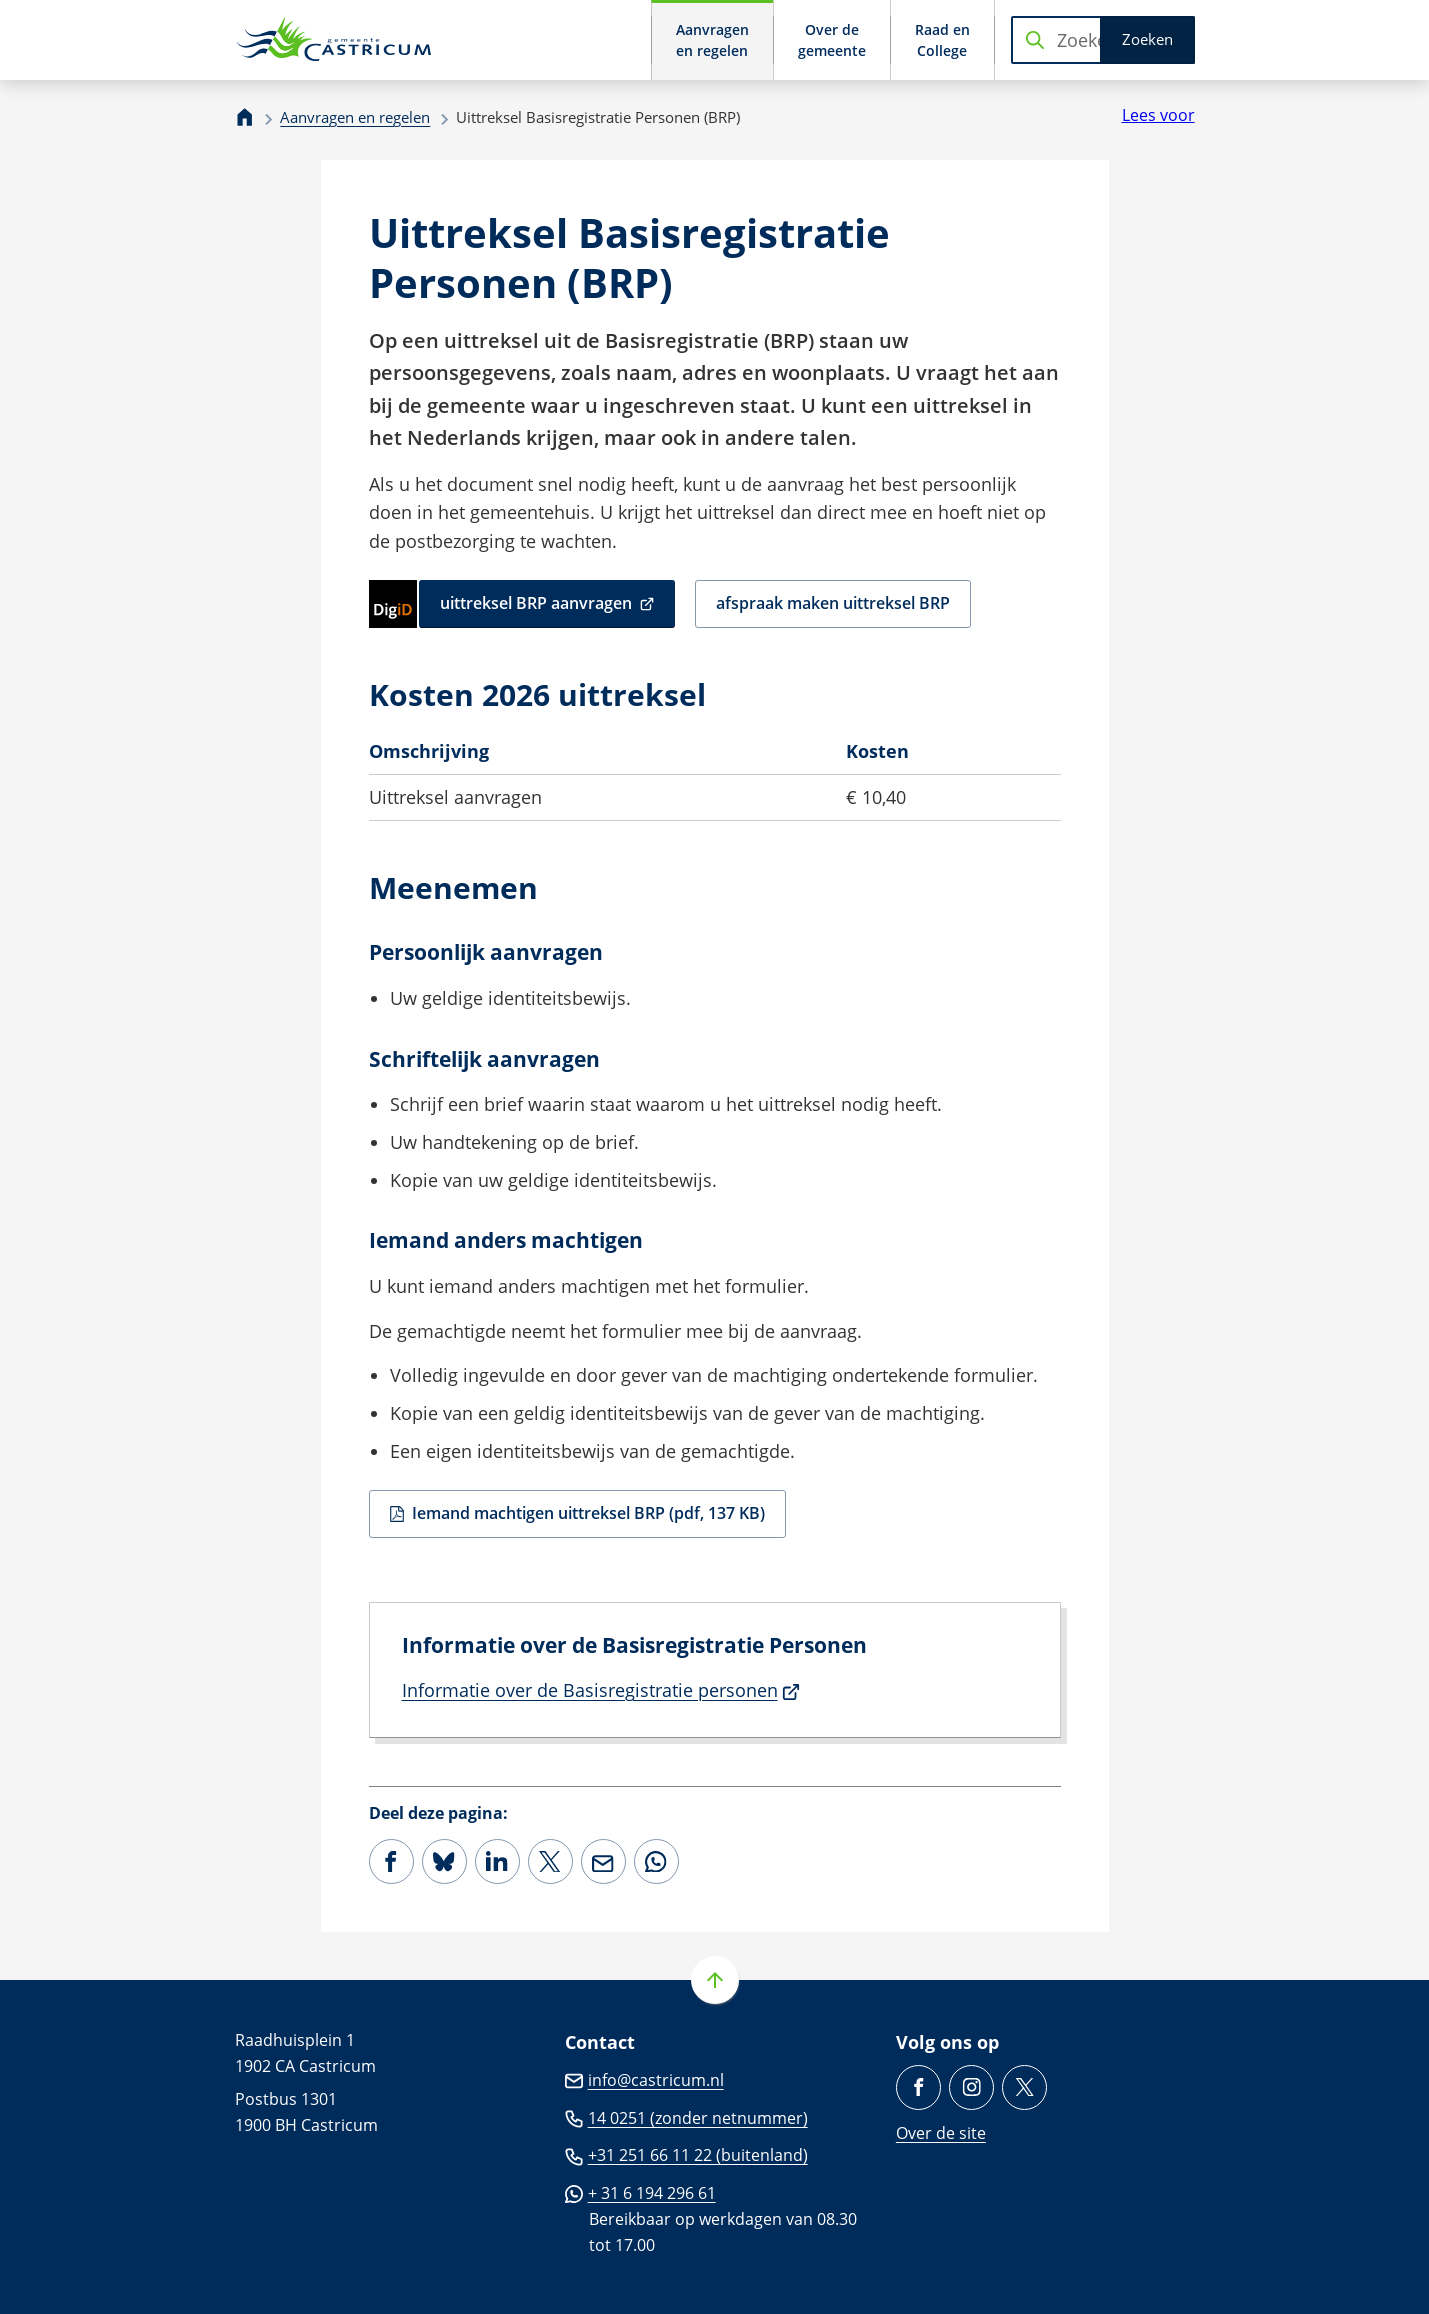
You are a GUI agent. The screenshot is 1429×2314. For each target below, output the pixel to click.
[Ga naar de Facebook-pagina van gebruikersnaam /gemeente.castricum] (918, 2087)
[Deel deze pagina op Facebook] (391, 1861)
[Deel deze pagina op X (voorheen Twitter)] (550, 1861)
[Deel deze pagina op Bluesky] (444, 1861)
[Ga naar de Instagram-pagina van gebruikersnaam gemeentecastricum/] (971, 2087)
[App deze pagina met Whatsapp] (656, 1861)
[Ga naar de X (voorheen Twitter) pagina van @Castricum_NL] (1024, 2087)
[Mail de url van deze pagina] (603, 1861)
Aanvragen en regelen (355, 117)
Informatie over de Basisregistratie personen (601, 1690)
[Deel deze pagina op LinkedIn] (497, 1861)
